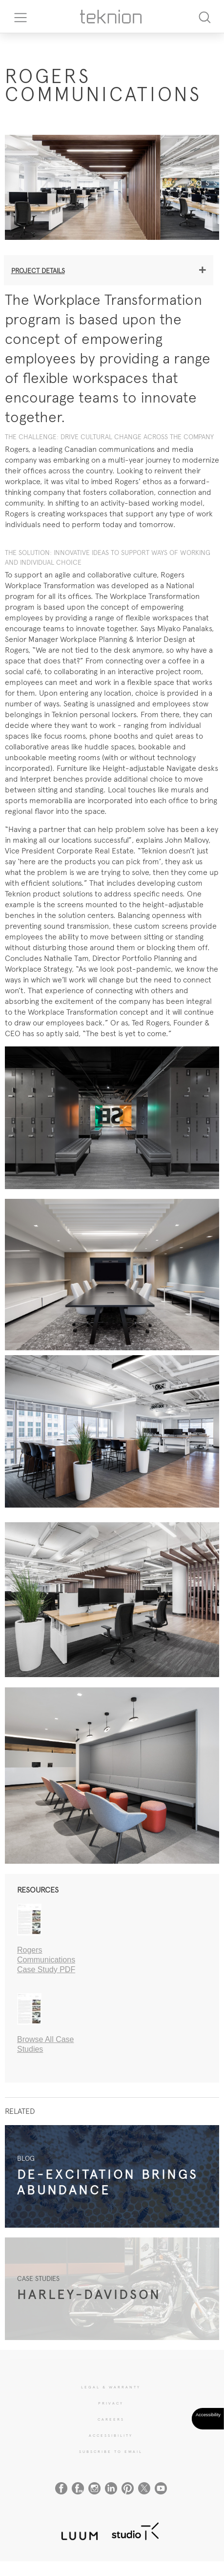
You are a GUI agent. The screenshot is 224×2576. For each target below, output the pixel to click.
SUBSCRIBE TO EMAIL (111, 2451)
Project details (38, 271)
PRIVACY (110, 2403)
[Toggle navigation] (17, 16)
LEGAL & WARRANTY (111, 2386)
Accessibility (111, 2435)
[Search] (204, 16)
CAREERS (111, 2419)
